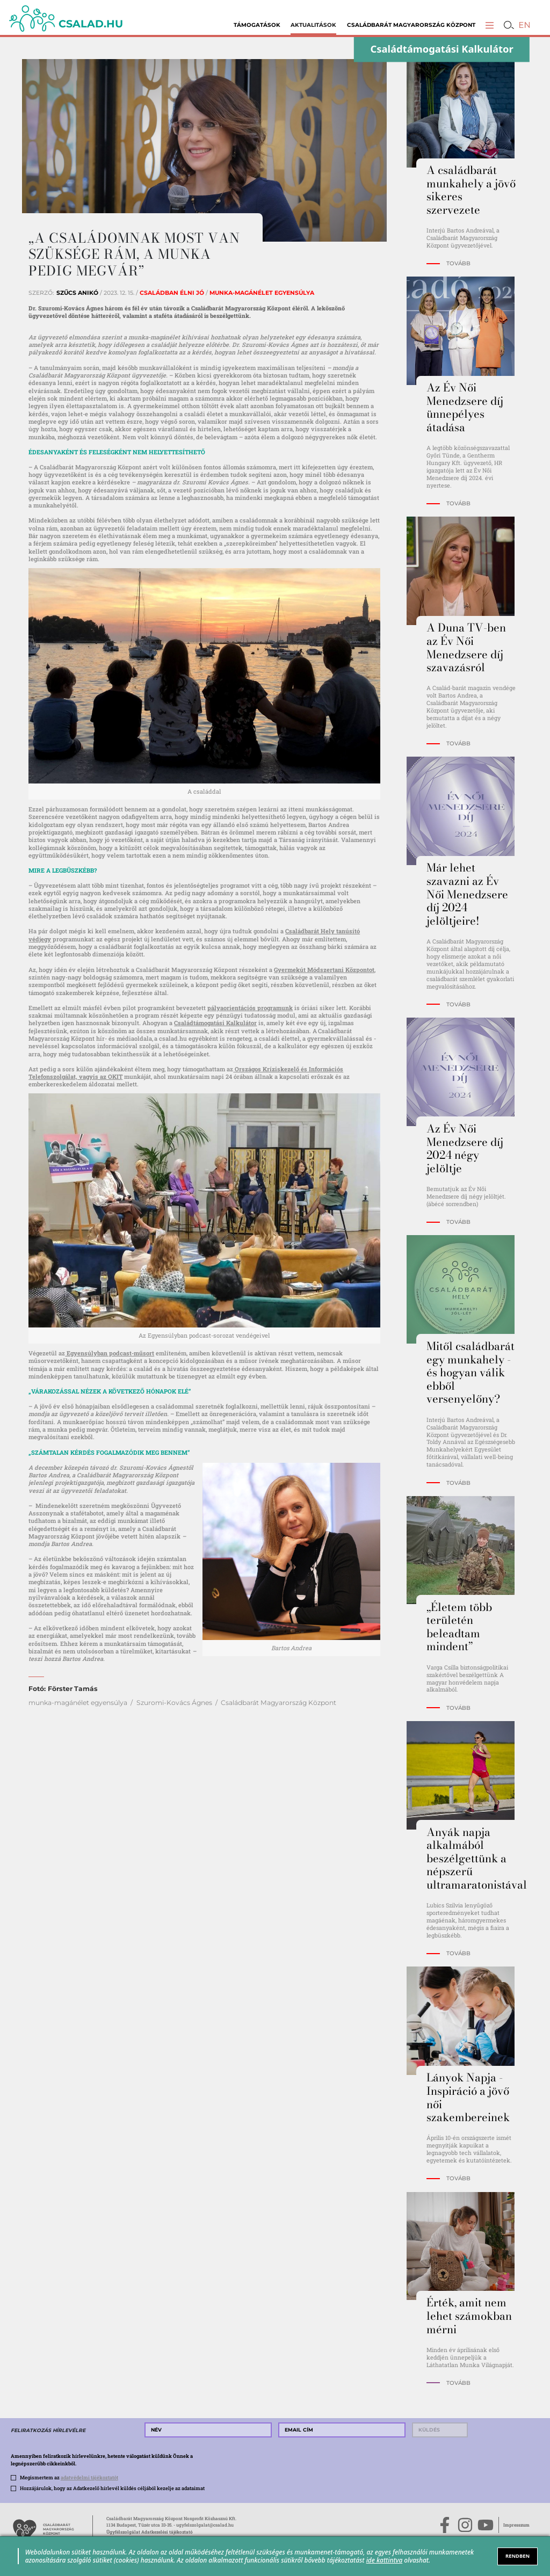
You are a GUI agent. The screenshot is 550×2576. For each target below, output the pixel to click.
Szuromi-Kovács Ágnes (174, 1703)
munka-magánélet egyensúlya (77, 1703)
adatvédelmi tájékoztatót (89, 2477)
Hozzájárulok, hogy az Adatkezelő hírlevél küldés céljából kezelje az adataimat (112, 2488)
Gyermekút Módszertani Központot (324, 970)
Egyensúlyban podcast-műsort (109, 1353)
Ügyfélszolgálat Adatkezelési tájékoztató (149, 2532)
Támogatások (257, 24)
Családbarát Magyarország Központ (411, 24)
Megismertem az (69, 2477)
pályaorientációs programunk (250, 1008)
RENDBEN (517, 2555)
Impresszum (516, 2525)
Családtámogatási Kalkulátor (215, 1023)
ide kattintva (384, 2560)
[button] (490, 25)
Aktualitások (313, 24)
